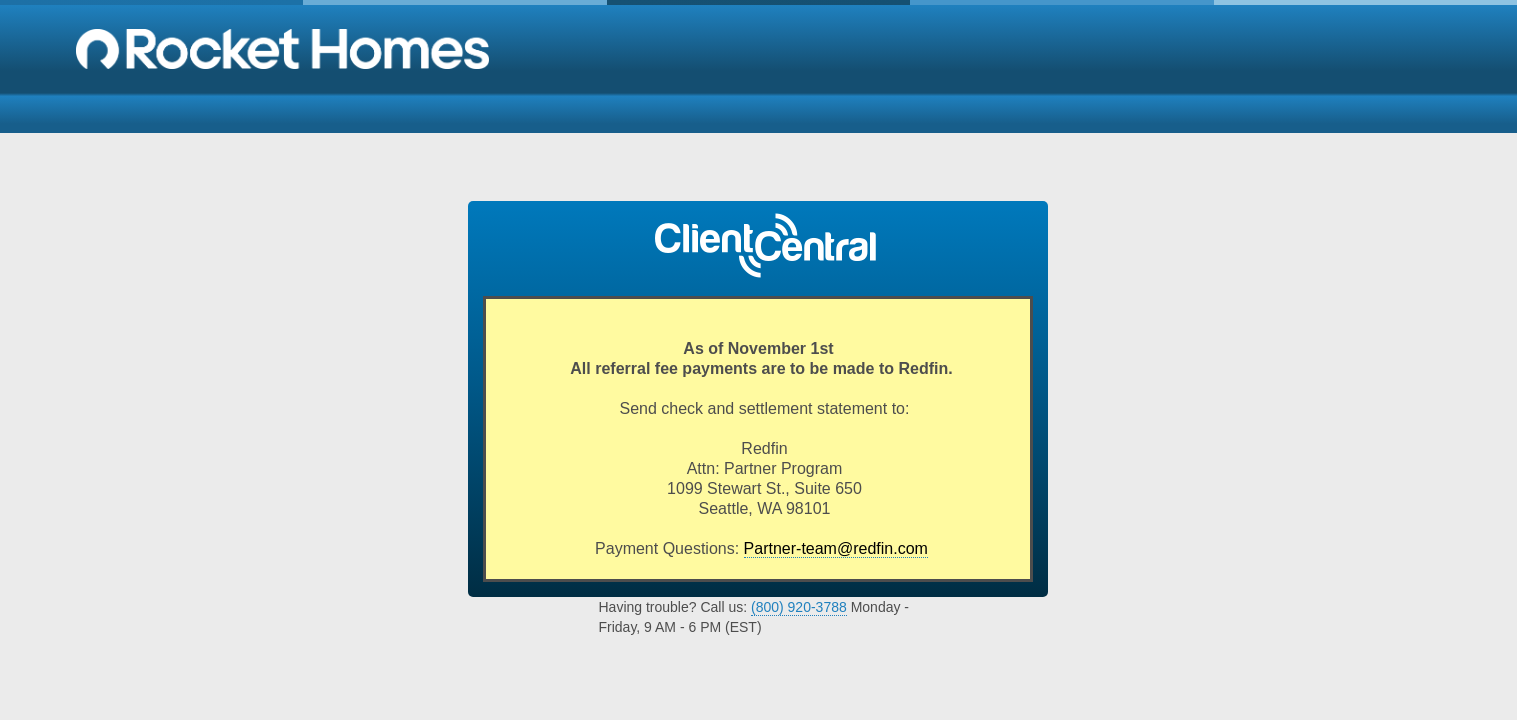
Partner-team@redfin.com (836, 548)
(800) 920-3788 (799, 607)
